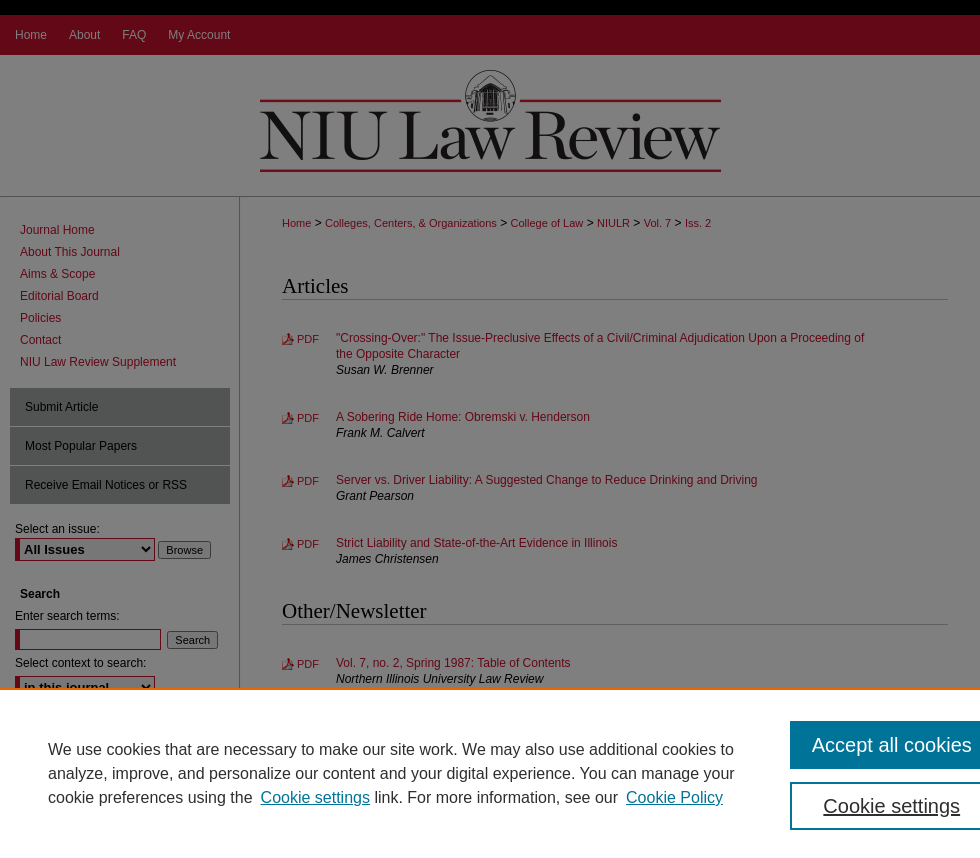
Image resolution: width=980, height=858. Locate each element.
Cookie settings (315, 797)
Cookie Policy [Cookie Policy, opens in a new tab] (674, 797)
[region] (490, 773)
